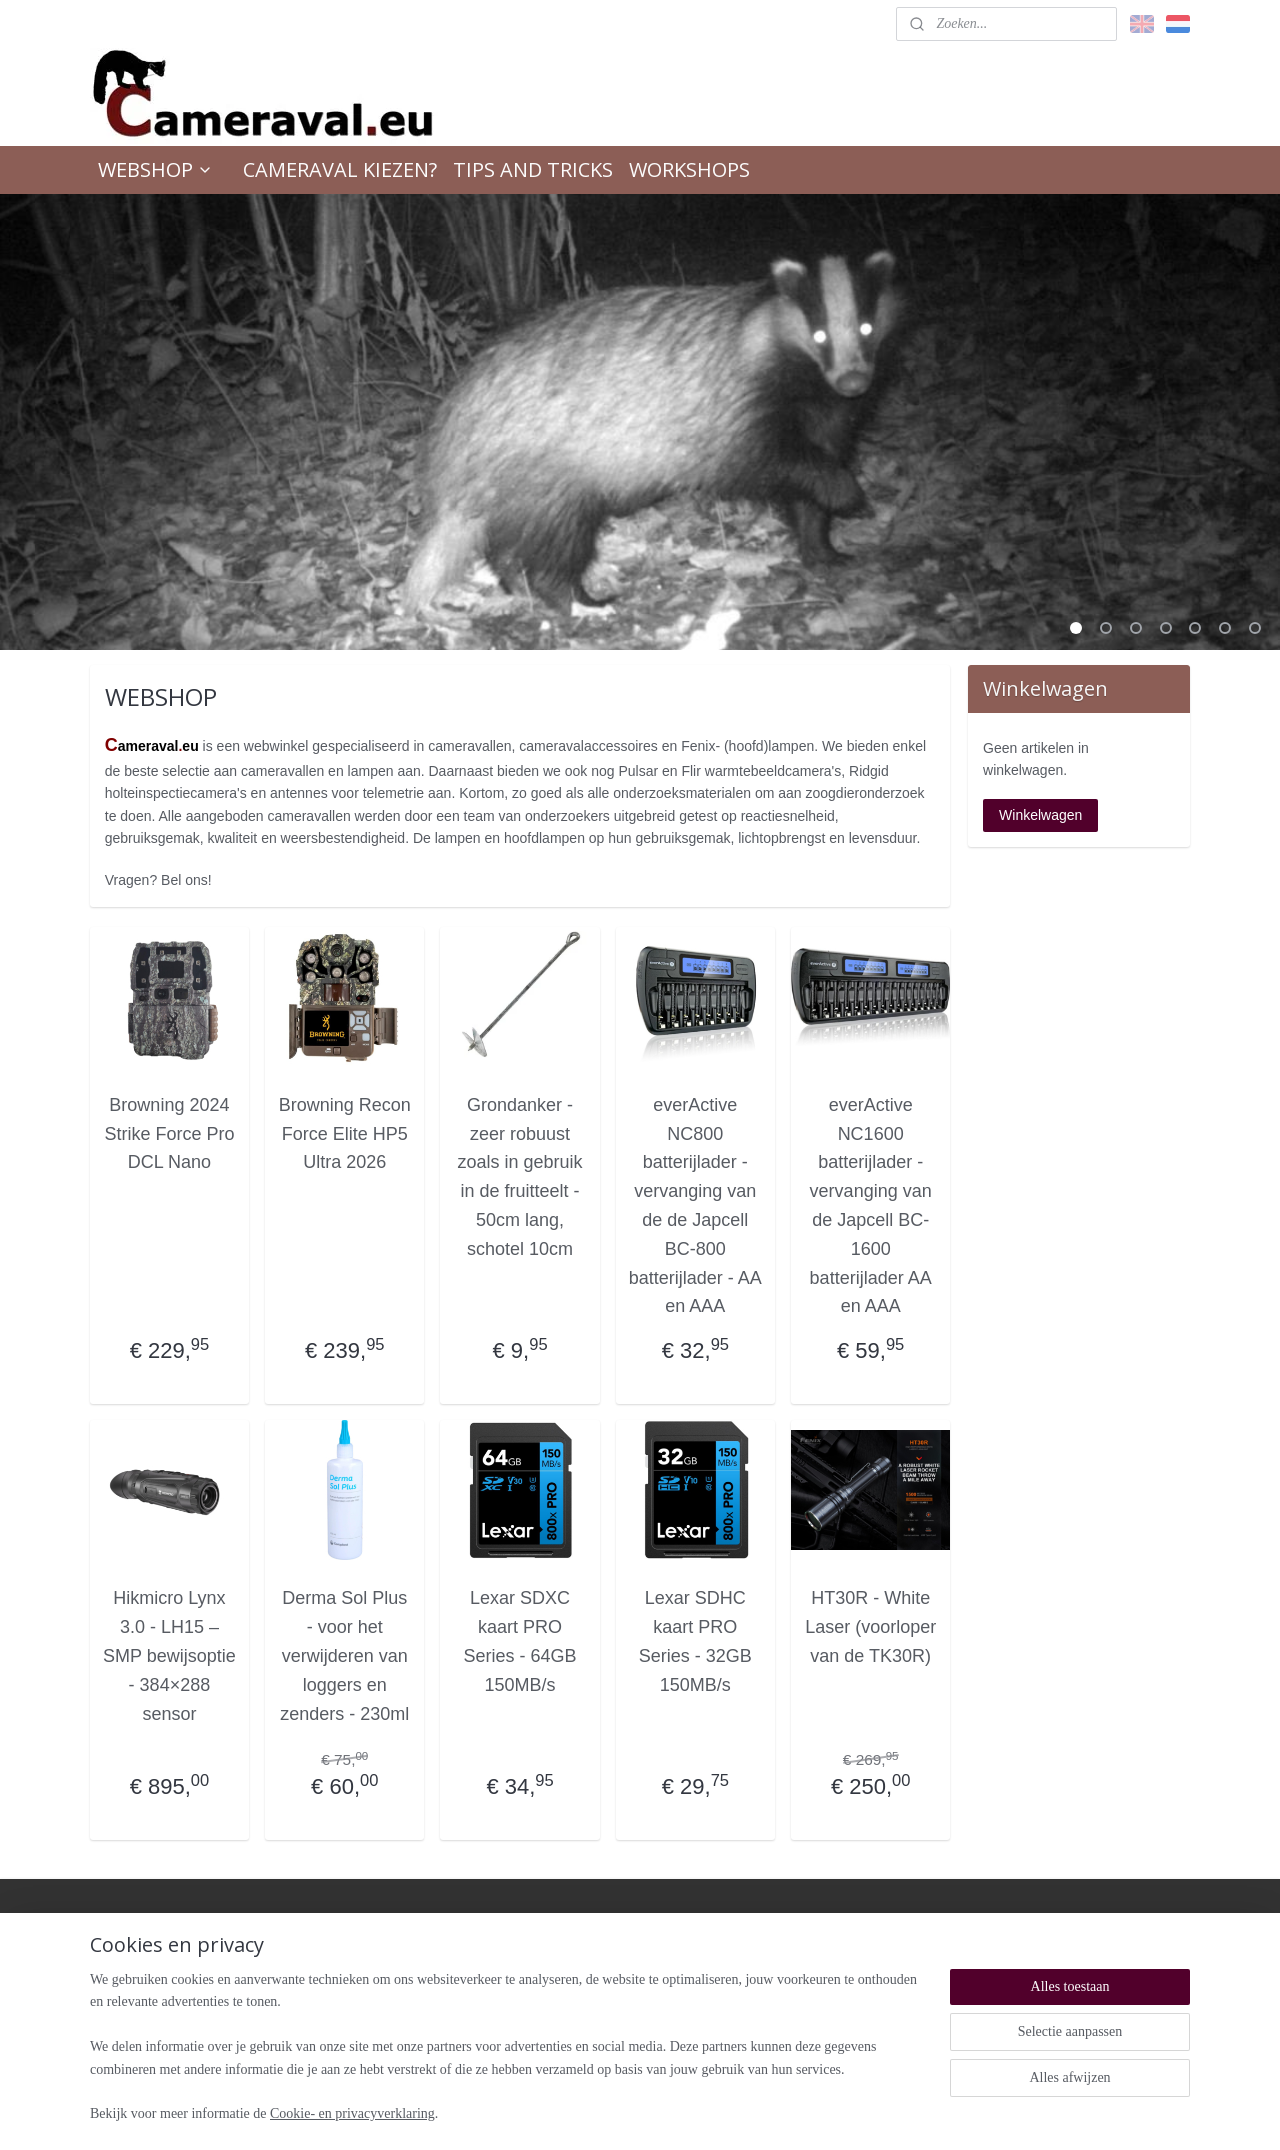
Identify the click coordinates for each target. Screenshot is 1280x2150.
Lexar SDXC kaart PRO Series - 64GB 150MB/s (520, 1641)
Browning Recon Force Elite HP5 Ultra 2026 (345, 1134)
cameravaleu (148, 1925)
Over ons (803, 1957)
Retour (577, 1957)
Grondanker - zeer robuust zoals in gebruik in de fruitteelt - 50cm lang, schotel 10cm (520, 1177)
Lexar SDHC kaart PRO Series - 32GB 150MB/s (695, 1641)
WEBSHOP (155, 169)
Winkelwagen (1040, 815)
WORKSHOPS (689, 169)
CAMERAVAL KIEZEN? (340, 169)
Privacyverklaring (604, 2033)
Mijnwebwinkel (835, 2113)
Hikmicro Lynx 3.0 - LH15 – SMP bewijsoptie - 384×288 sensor (169, 1655)
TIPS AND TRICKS (533, 169)
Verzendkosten (598, 2014)
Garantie (582, 1976)
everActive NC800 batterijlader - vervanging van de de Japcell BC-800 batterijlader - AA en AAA (695, 1206)
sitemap (579, 2113)
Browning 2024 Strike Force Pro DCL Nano (170, 1134)
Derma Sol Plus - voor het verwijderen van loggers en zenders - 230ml (344, 1655)
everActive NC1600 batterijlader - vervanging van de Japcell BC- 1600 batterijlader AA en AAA (871, 1206)
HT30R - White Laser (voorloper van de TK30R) (870, 1627)
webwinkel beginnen (680, 2113)
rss (614, 2113)
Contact (799, 1976)
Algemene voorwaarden (622, 1995)
